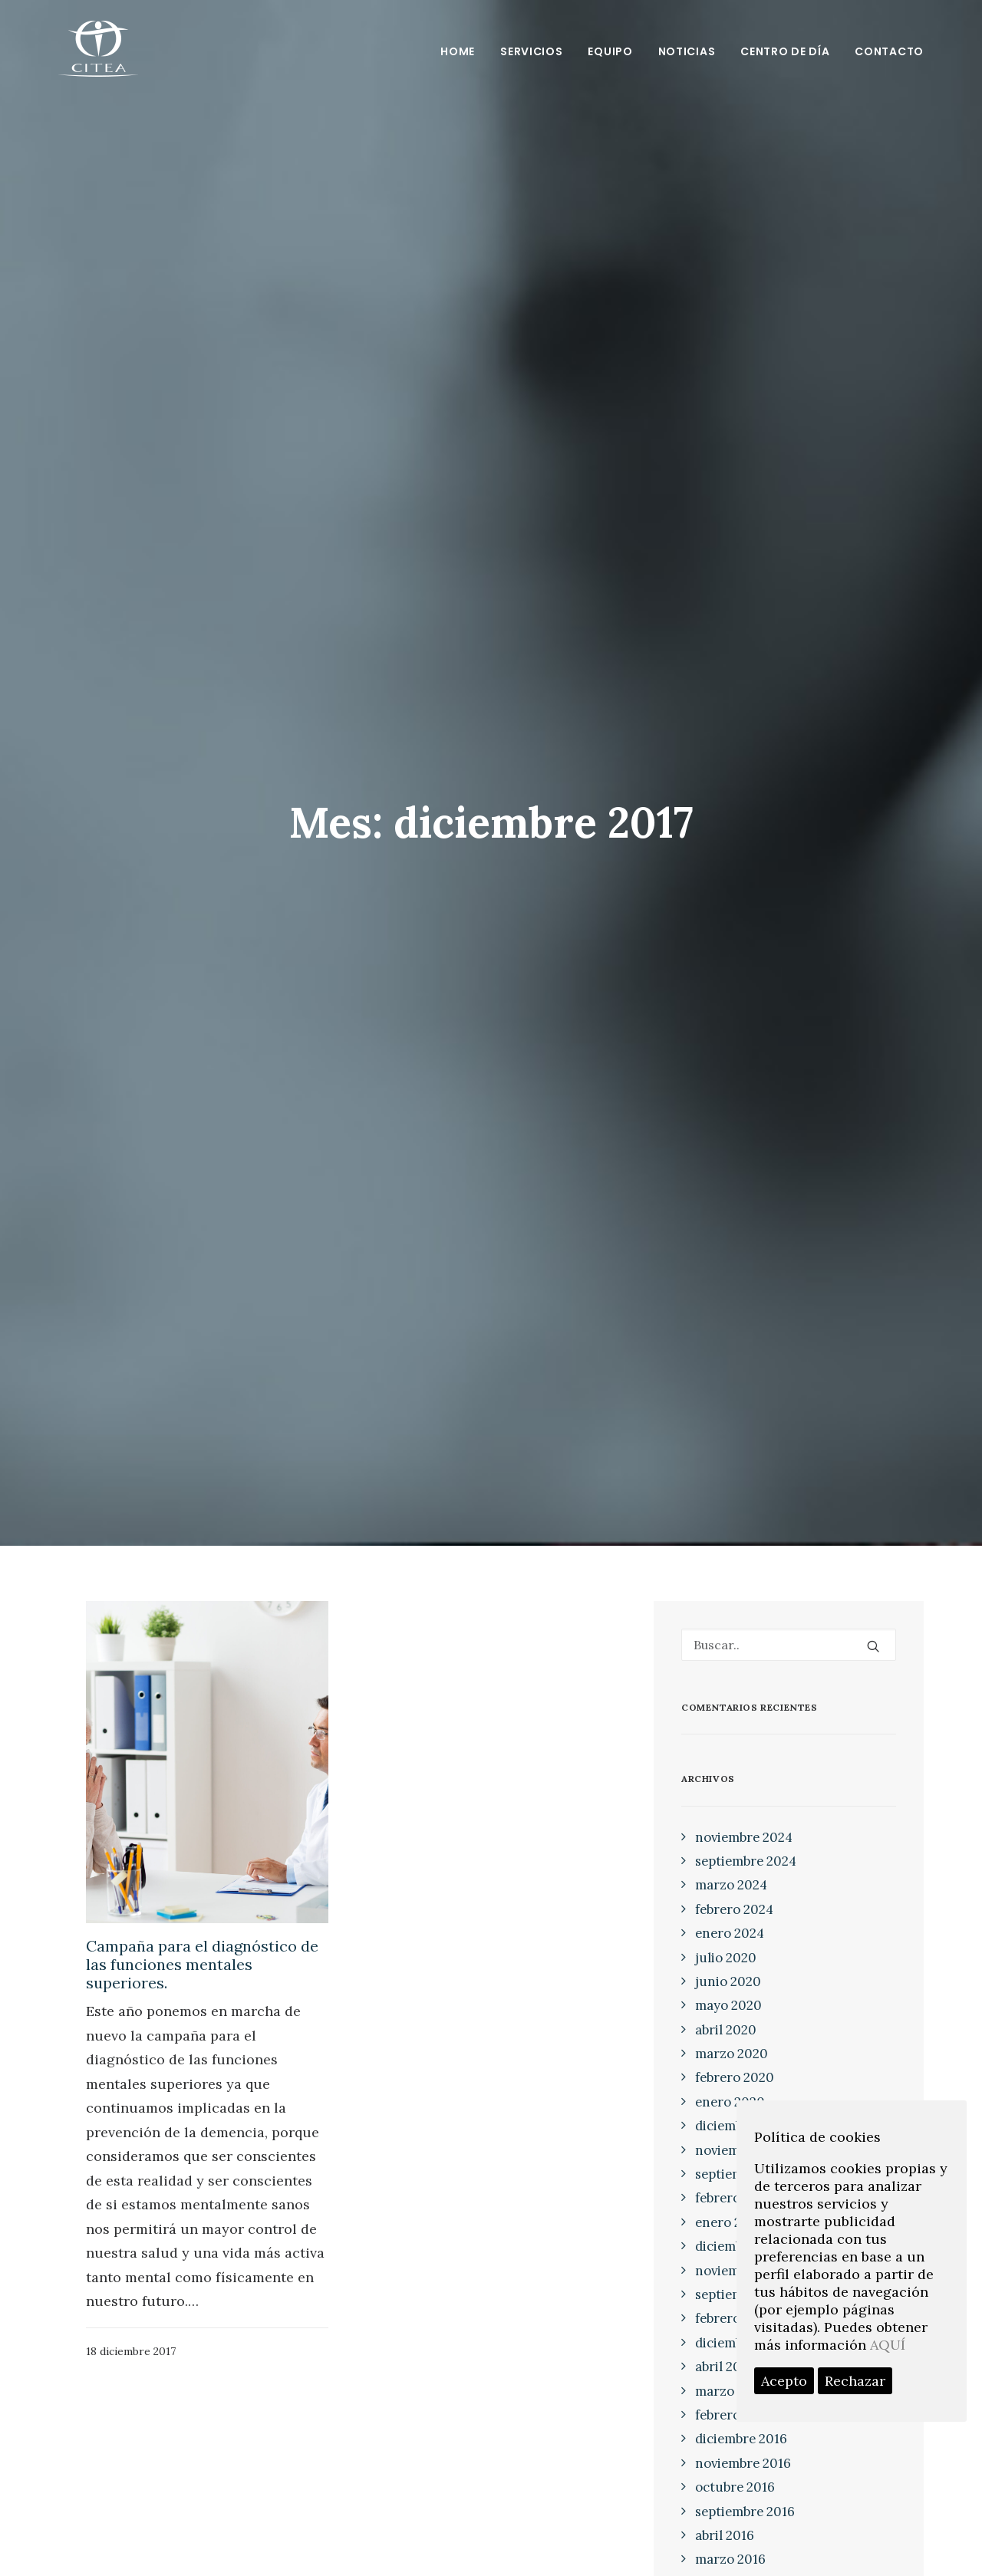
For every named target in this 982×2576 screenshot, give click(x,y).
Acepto (784, 2381)
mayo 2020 (728, 1985)
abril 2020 (725, 2009)
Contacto (889, 51)
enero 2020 (730, 2082)
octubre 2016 (735, 2467)
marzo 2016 (730, 2539)
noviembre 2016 (743, 2442)
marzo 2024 (731, 1864)
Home (457, 51)
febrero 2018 (733, 2298)
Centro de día (784, 51)
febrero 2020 (734, 2057)
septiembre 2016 (745, 2490)
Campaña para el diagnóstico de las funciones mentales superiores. (202, 1944)
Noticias (687, 51)
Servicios (531, 51)
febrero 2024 (734, 1888)
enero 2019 (729, 2201)
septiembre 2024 (745, 1841)
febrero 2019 (733, 2177)
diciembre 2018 (741, 2226)
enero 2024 (729, 1913)
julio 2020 (725, 1937)
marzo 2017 (729, 2370)
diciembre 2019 (741, 2105)
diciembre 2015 (740, 2563)
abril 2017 (724, 2346)
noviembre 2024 (744, 1816)
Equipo (610, 51)
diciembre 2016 (741, 2418)
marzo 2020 (731, 2033)
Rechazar (855, 2381)
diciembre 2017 (740, 2322)
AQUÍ (887, 2345)
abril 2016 (724, 2515)
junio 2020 (728, 1961)
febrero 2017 (732, 2395)
